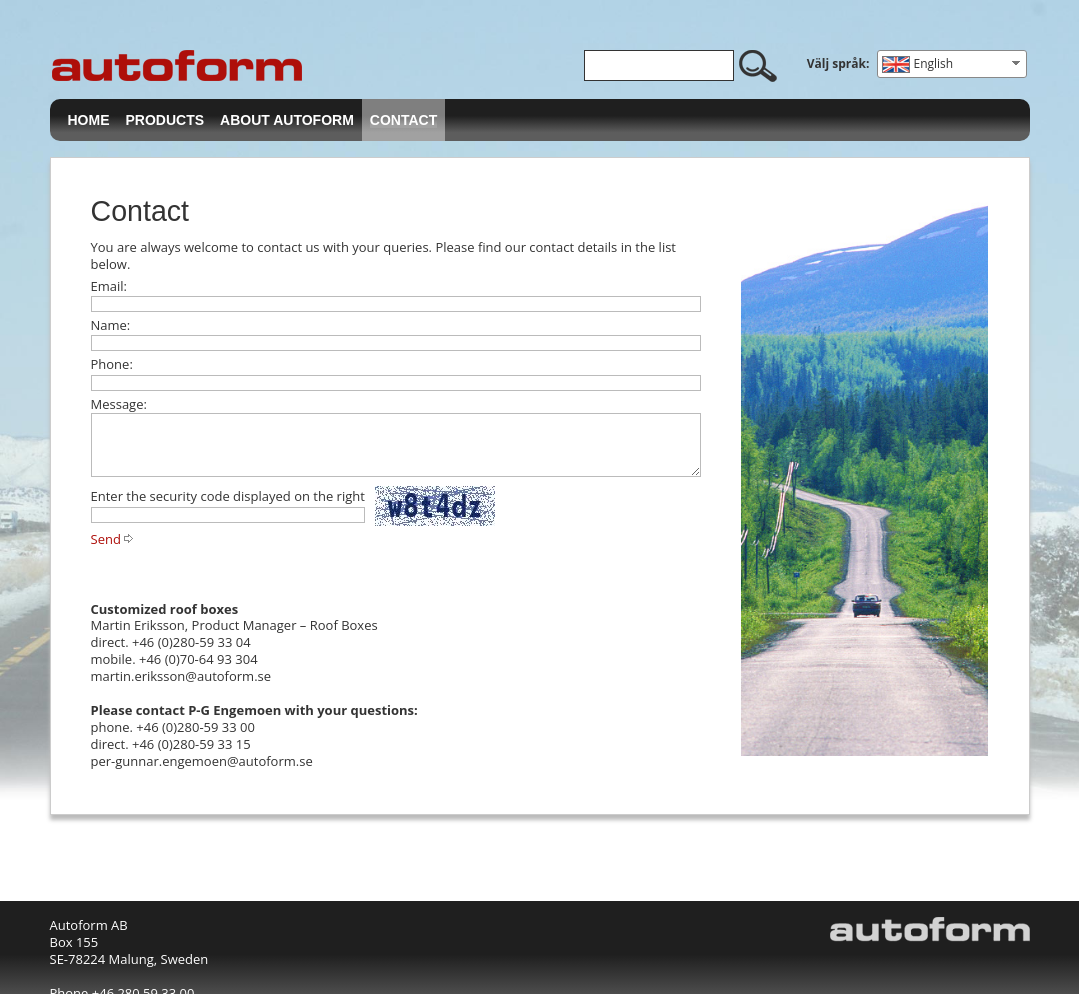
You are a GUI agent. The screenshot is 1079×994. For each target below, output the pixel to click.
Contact (403, 120)
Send (106, 539)
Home (89, 120)
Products (165, 120)
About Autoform (287, 120)
